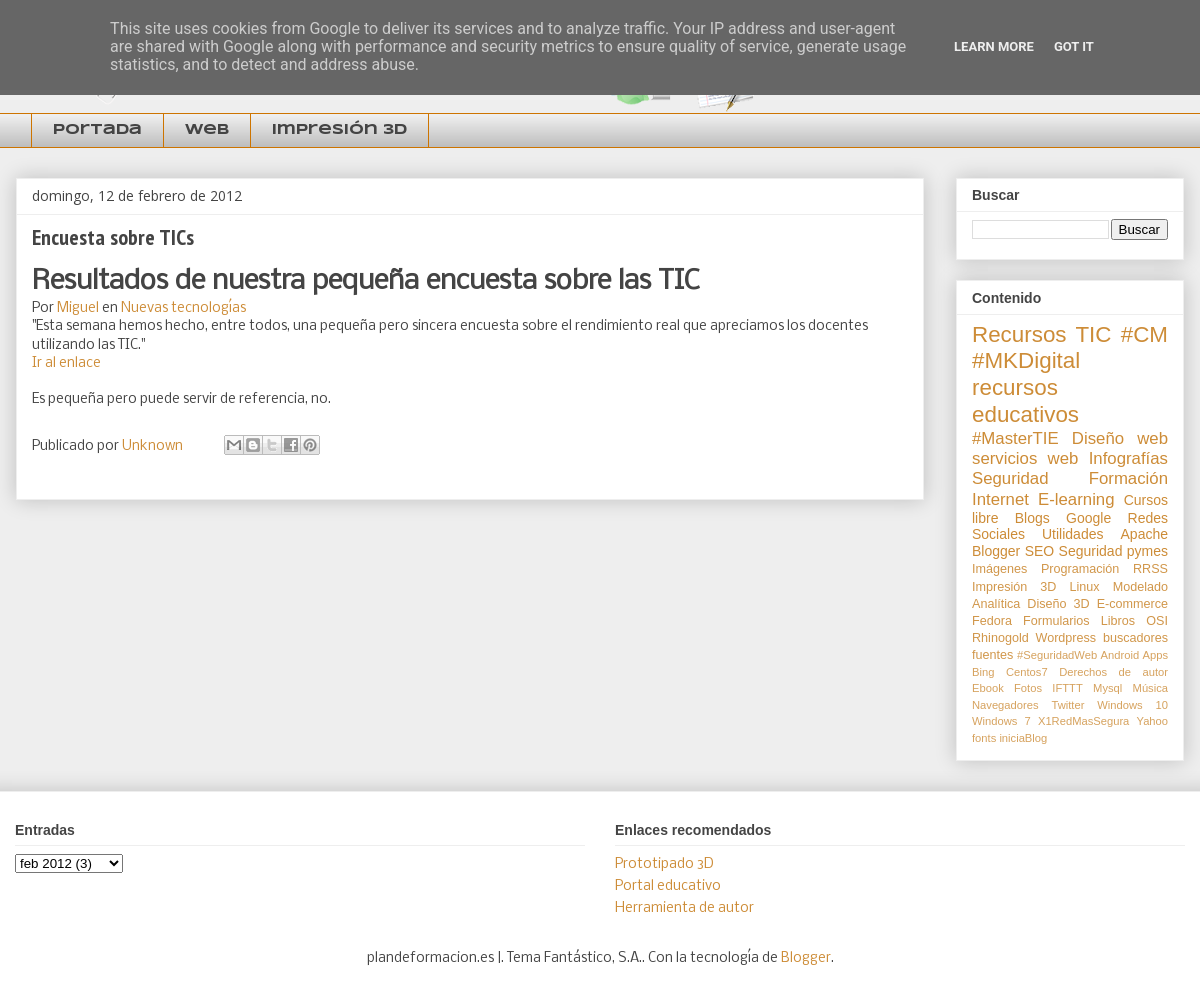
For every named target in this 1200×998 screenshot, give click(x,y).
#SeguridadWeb (1057, 655)
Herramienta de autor (684, 908)
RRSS (1150, 569)
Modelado (1140, 587)
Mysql (1107, 688)
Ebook (988, 688)
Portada (97, 130)
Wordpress (1065, 638)
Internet (1000, 499)
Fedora (992, 621)
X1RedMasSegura (1083, 721)
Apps (1156, 655)
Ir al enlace (66, 363)
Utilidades (1072, 534)
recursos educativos (1025, 401)
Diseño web (1120, 438)
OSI (1157, 621)
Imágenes (999, 569)
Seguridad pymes (1113, 551)
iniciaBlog (1023, 738)
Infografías (1128, 458)
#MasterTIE (1015, 438)
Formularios (1056, 621)
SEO (1040, 551)
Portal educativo (668, 886)
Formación (1128, 478)
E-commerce (1132, 604)
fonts (984, 738)
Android (1120, 655)
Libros (1118, 621)
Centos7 (1027, 672)
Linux (1085, 587)
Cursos (1146, 500)
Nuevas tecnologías (183, 308)
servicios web (1025, 458)
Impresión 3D (339, 130)
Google (1088, 518)
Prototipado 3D (664, 864)
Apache (1144, 534)
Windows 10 (1132, 705)
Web (207, 130)
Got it (1074, 46)
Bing (983, 672)
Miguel (78, 308)
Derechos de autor (1113, 672)
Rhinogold (1000, 638)
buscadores (1135, 638)
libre (985, 518)
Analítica (996, 604)
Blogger (996, 551)
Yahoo (1153, 721)
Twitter (1067, 705)
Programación (1080, 569)
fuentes (992, 655)
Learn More (994, 46)
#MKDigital (1026, 360)
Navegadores (1005, 705)
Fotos (1028, 688)
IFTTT (1067, 688)
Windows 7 (1001, 721)
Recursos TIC (1041, 334)
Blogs (1032, 518)
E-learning (1076, 499)
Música (1150, 688)
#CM (1144, 334)
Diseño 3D (1058, 604)
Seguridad (1010, 478)
